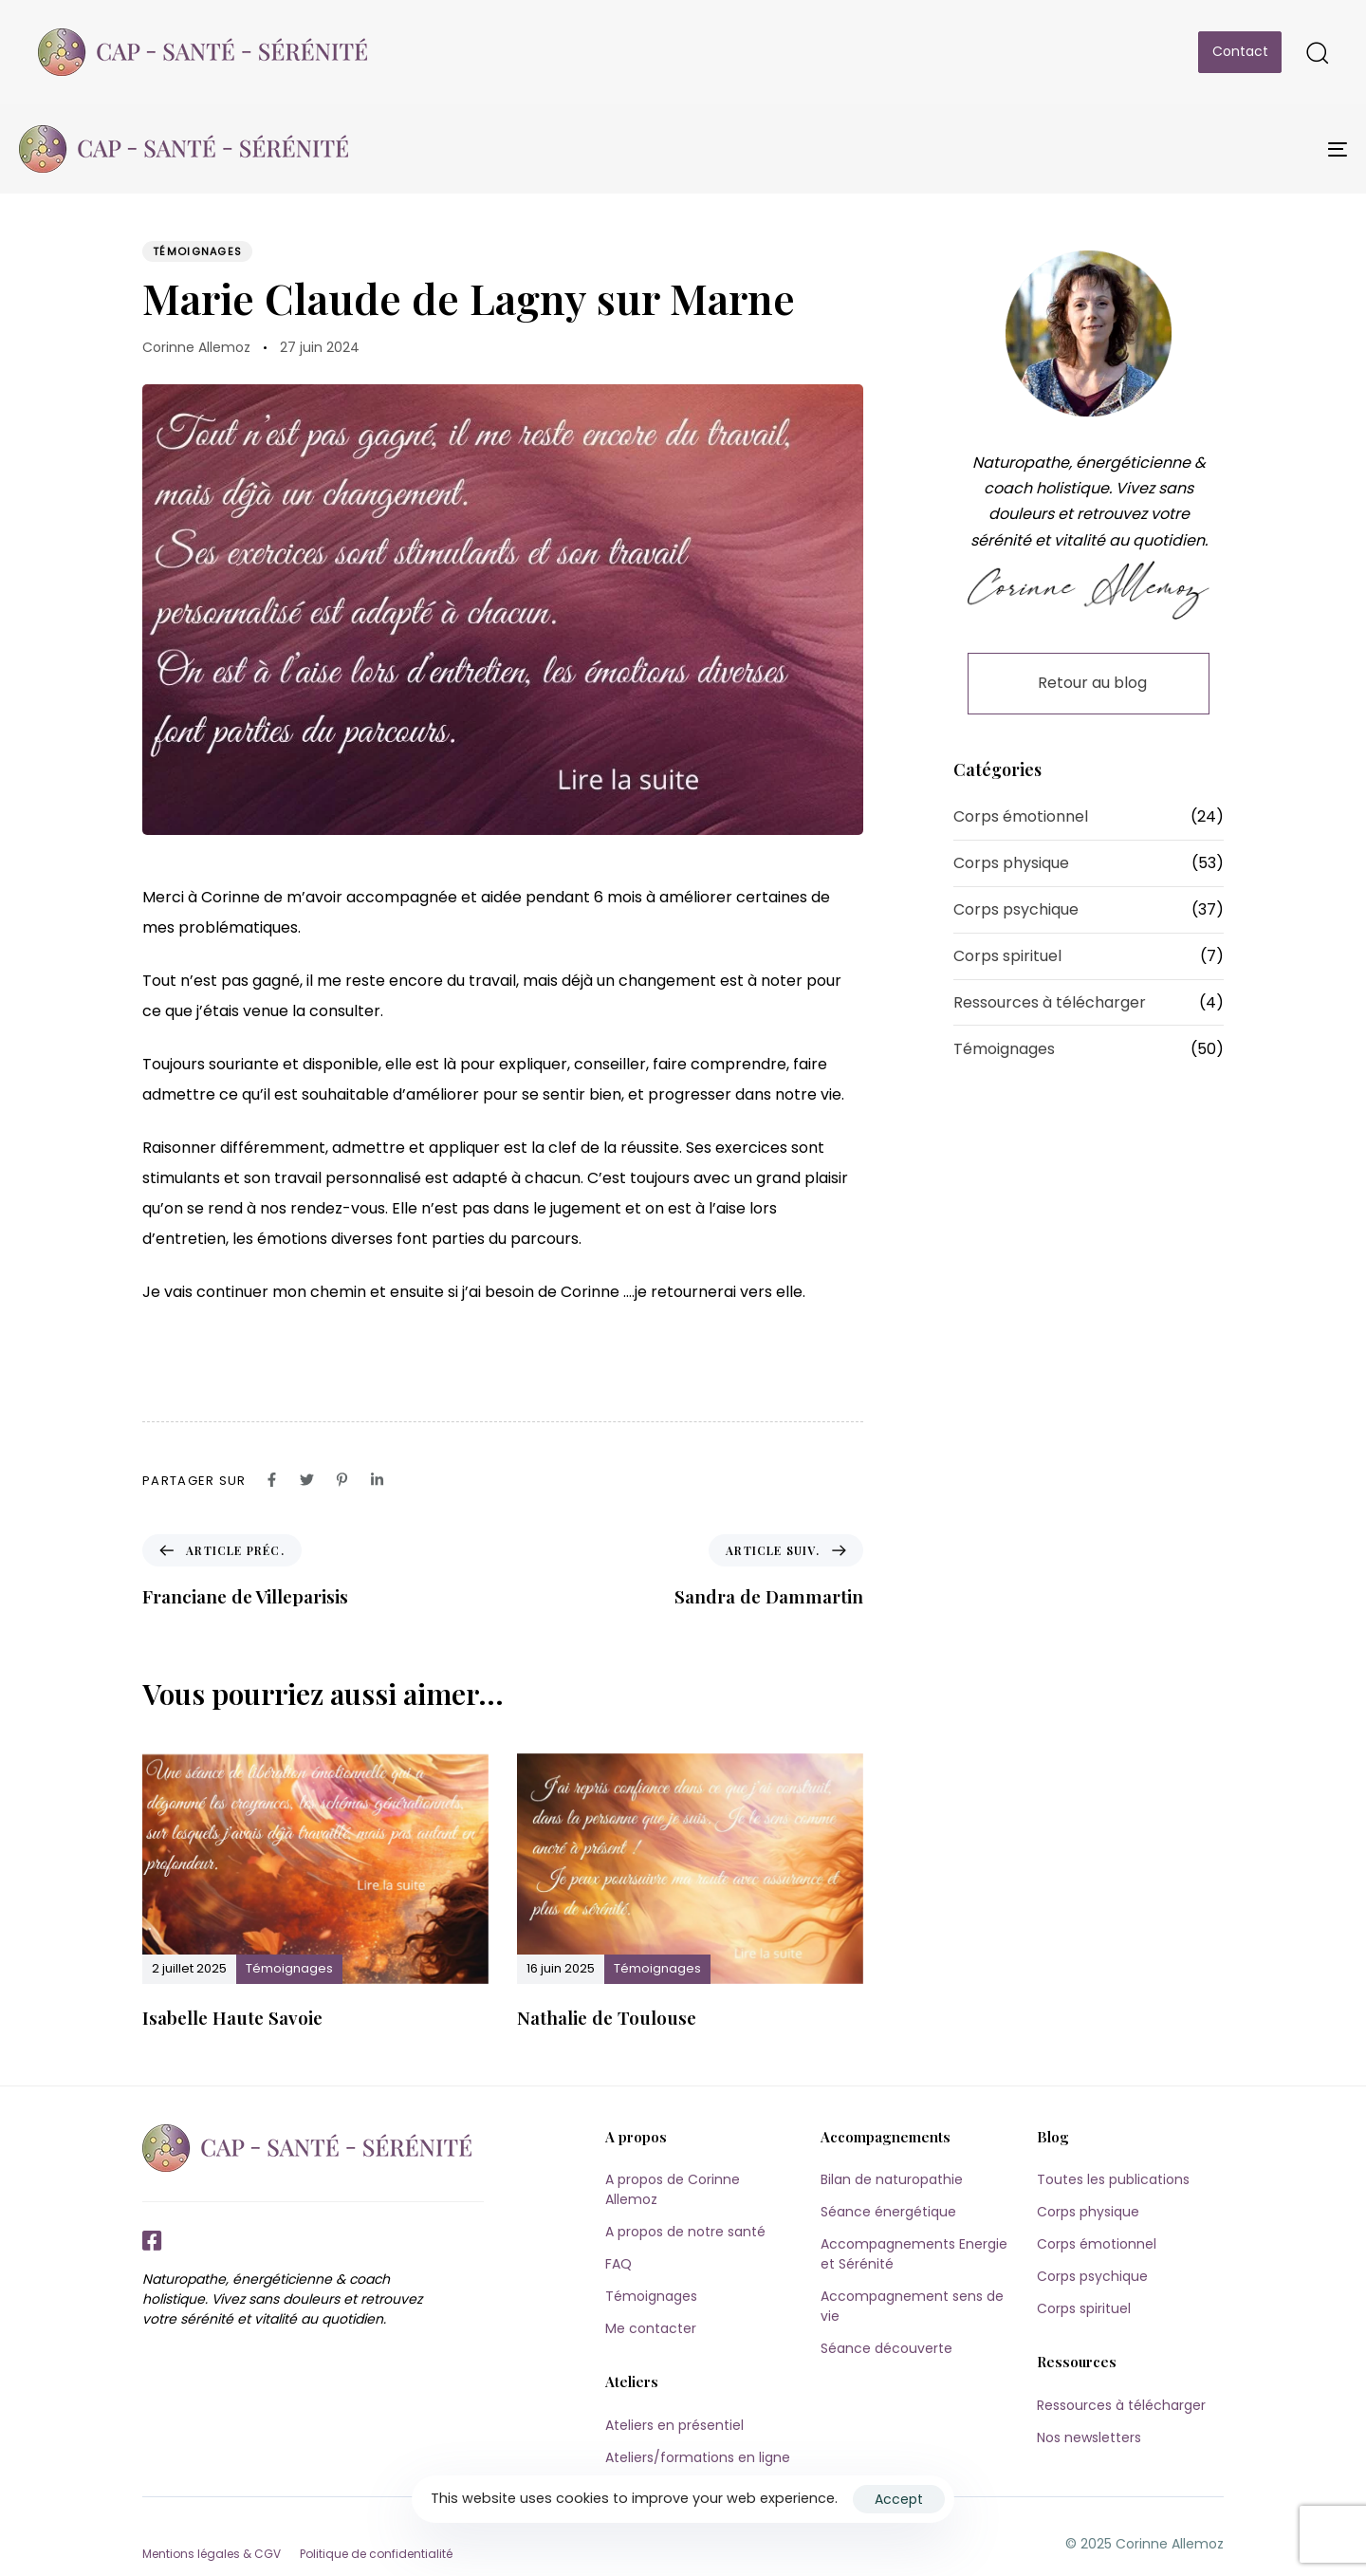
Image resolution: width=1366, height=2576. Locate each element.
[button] (1316, 52)
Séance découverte (886, 2348)
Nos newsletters (1089, 2437)
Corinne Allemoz (196, 347)
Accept (899, 2499)
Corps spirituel (1007, 956)
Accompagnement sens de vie (912, 2306)
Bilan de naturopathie (892, 2179)
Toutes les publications (1113, 2179)
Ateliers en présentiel (674, 2425)
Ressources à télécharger (1049, 1002)
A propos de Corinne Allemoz (672, 2189)
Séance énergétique (888, 2211)
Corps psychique (1016, 909)
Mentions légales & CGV (211, 2554)
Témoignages (197, 251)
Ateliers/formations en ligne (697, 2457)
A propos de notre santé (685, 2231)
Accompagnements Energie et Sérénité (914, 2253)
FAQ (618, 2263)
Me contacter (650, 2328)
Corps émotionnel (1020, 816)
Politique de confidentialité (376, 2554)
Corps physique (1011, 863)
